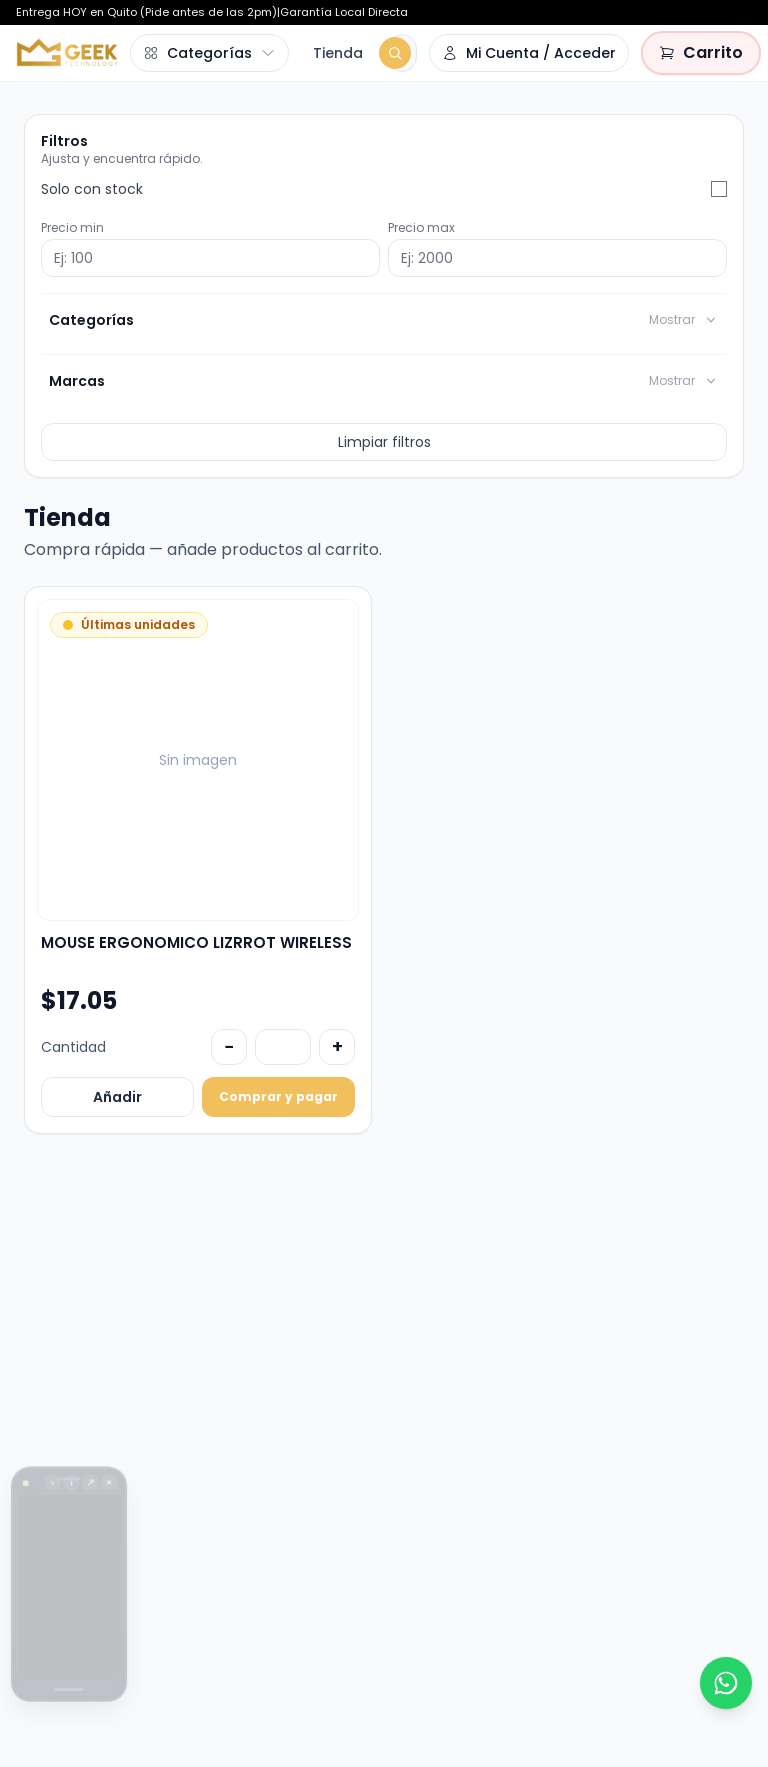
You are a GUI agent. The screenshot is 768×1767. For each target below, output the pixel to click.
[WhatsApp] (726, 1683)
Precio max (421, 227)
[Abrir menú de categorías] (209, 53)
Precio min (72, 227)
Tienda (338, 53)
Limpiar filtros (384, 442)
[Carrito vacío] (701, 53)
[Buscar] (395, 53)
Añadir (117, 1097)
